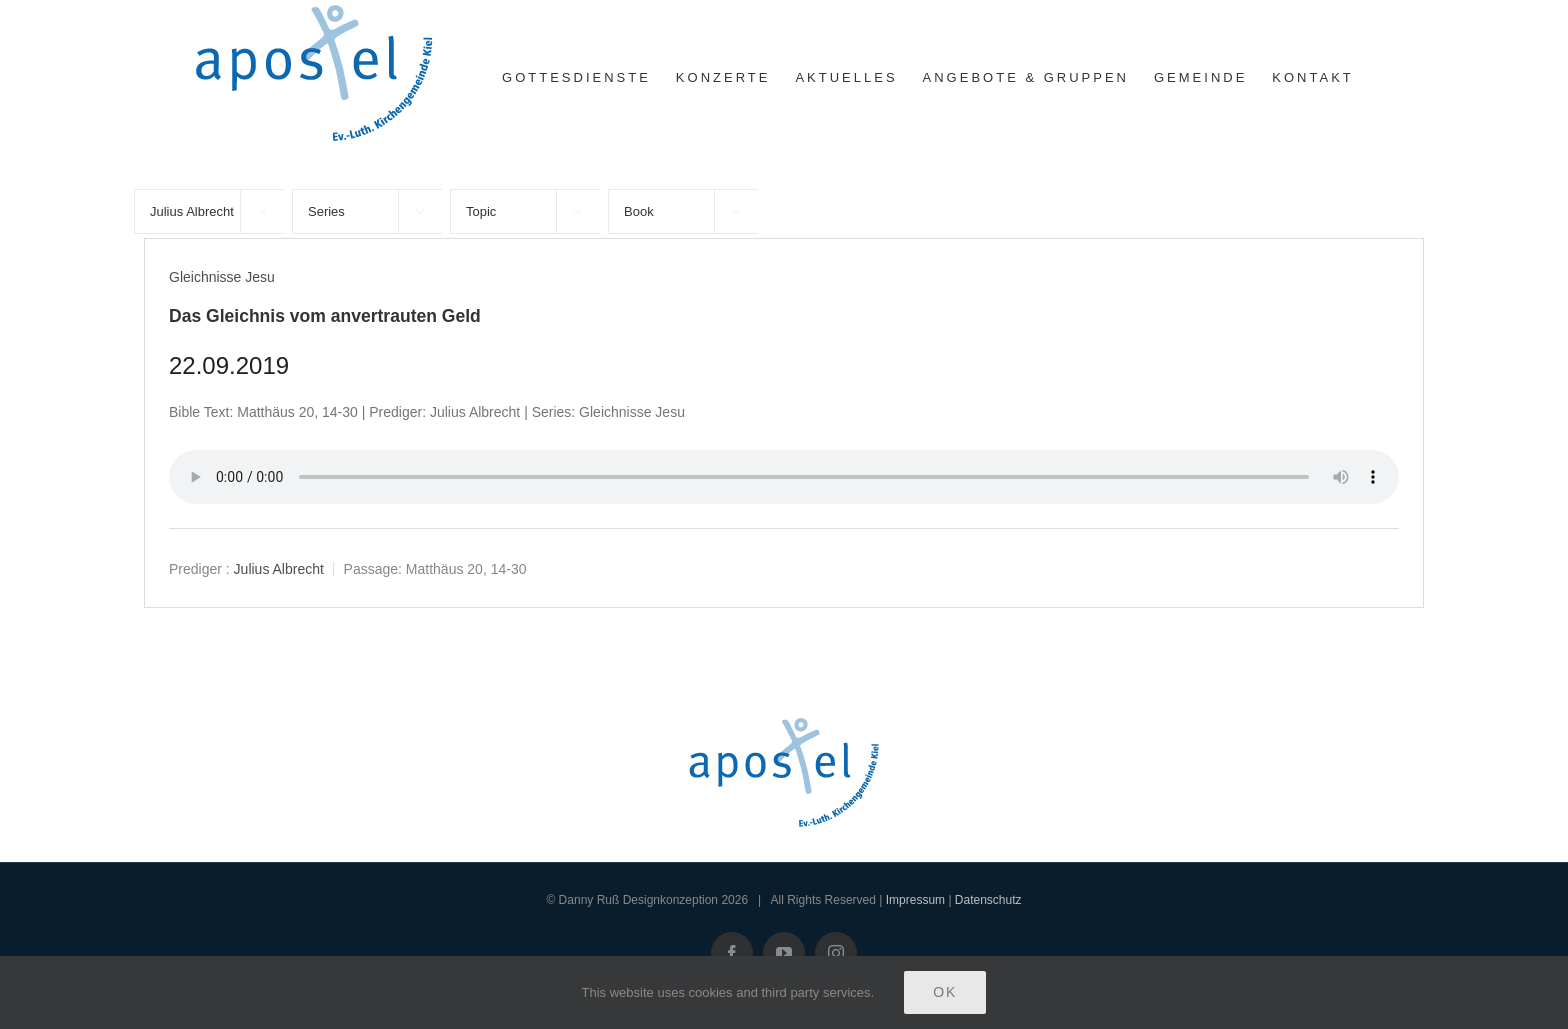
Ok (945, 992)
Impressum (915, 900)
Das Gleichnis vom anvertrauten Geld (325, 316)
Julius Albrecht (279, 569)
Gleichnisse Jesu (222, 277)
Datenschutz (988, 900)
